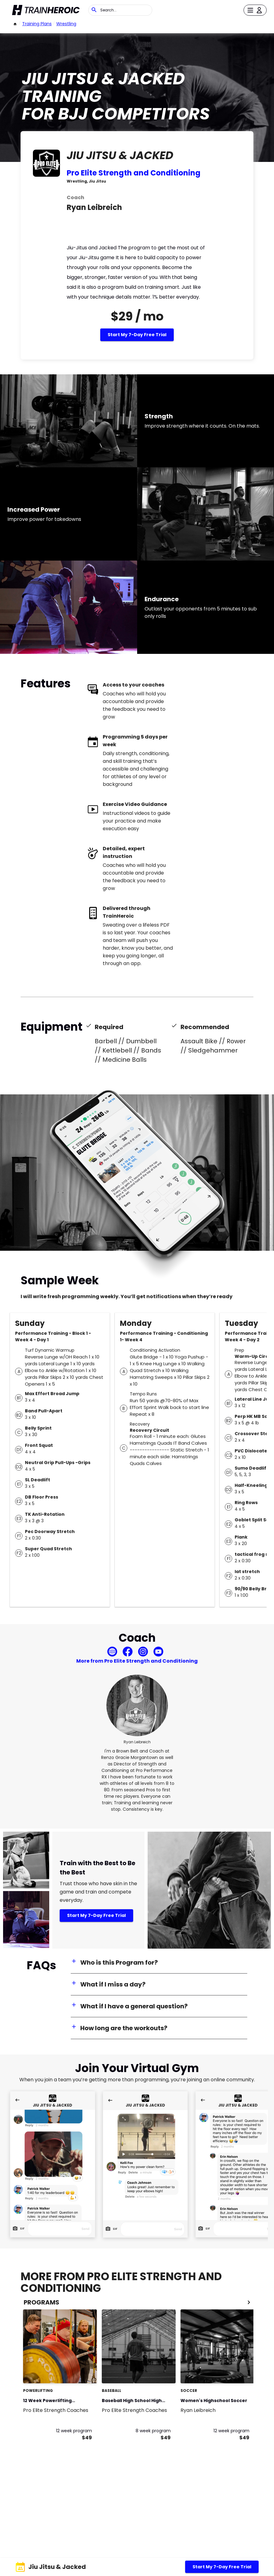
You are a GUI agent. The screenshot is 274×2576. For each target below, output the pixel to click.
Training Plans (37, 24)
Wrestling (66, 24)
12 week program (74, 2431)
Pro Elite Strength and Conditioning (134, 173)
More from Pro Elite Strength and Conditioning (137, 1660)
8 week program (153, 2431)
